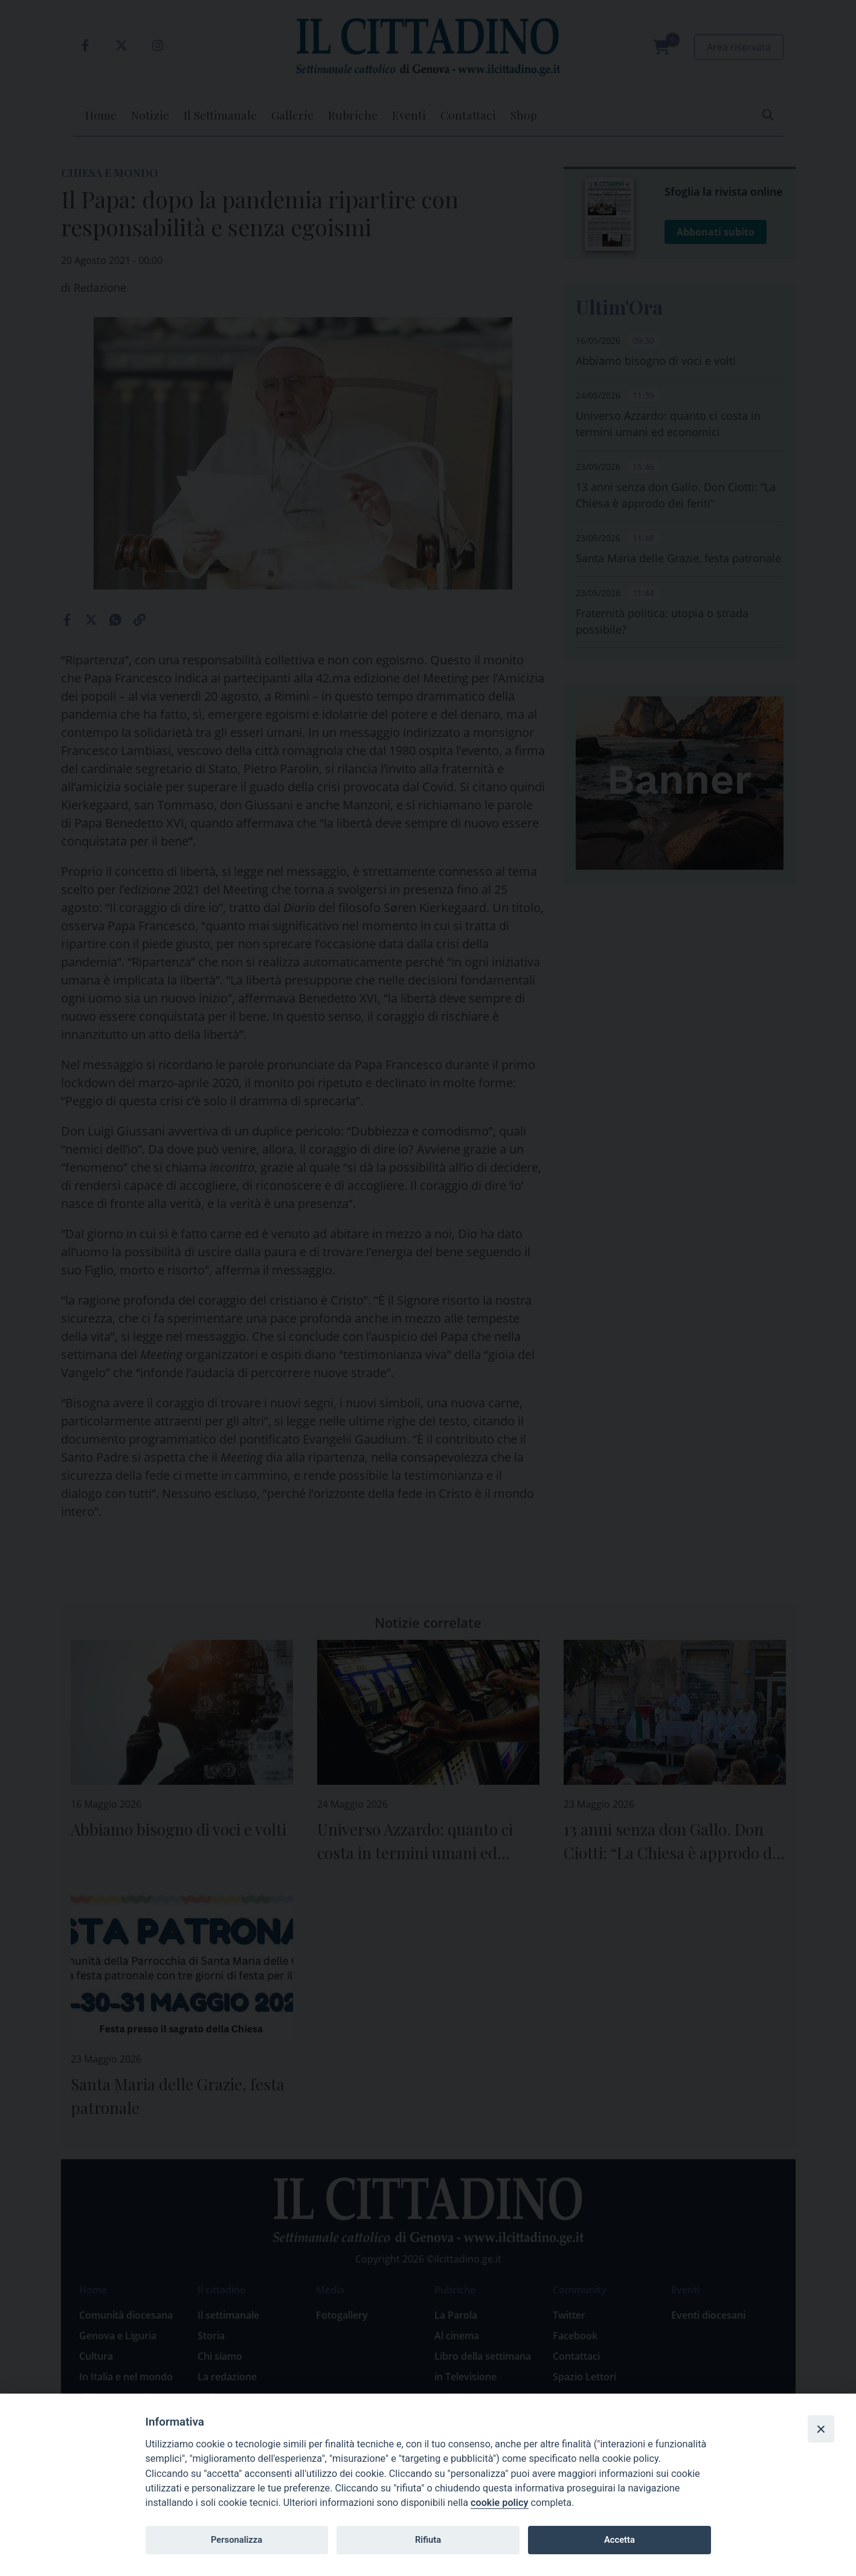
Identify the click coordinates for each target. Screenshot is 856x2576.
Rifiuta (428, 2539)
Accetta (619, 2539)
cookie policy (499, 2502)
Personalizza (236, 2539)
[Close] (821, 2428)
